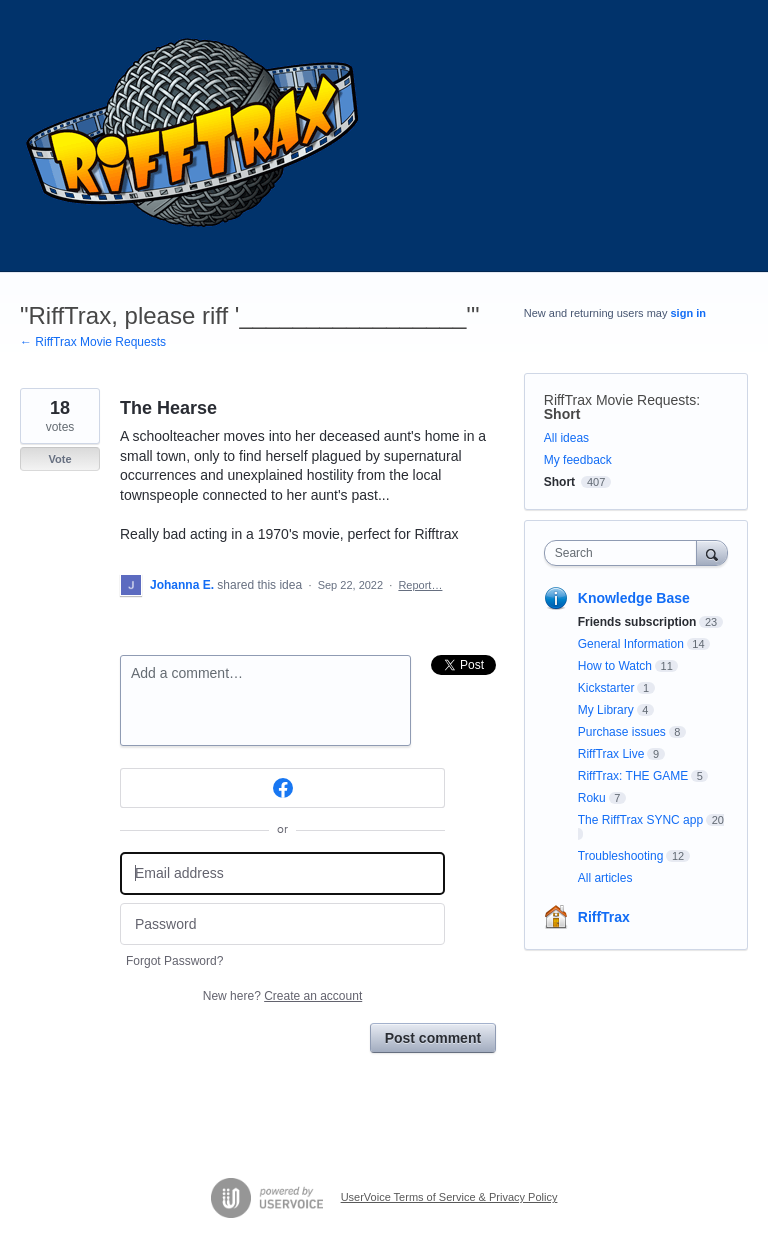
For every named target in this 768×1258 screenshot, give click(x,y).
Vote (59, 459)
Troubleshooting (621, 856)
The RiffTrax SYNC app (640, 820)
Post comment (433, 1038)
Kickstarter (606, 688)
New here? (282, 996)
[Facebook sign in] (282, 788)
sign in (688, 313)
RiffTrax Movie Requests (620, 400)
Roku (592, 798)
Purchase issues (622, 732)
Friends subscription (637, 622)
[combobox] (625, 553)
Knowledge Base (634, 598)
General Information (631, 644)
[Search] (712, 552)
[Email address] (282, 873)
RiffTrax (604, 917)
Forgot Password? (174, 961)
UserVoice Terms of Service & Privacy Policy (449, 1197)
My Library (606, 710)
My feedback (578, 460)
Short (562, 414)
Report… (420, 585)
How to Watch (615, 666)
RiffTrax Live (611, 754)
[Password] (282, 924)
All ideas (566, 438)
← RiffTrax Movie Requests (93, 342)
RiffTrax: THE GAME (633, 776)
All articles (605, 878)
